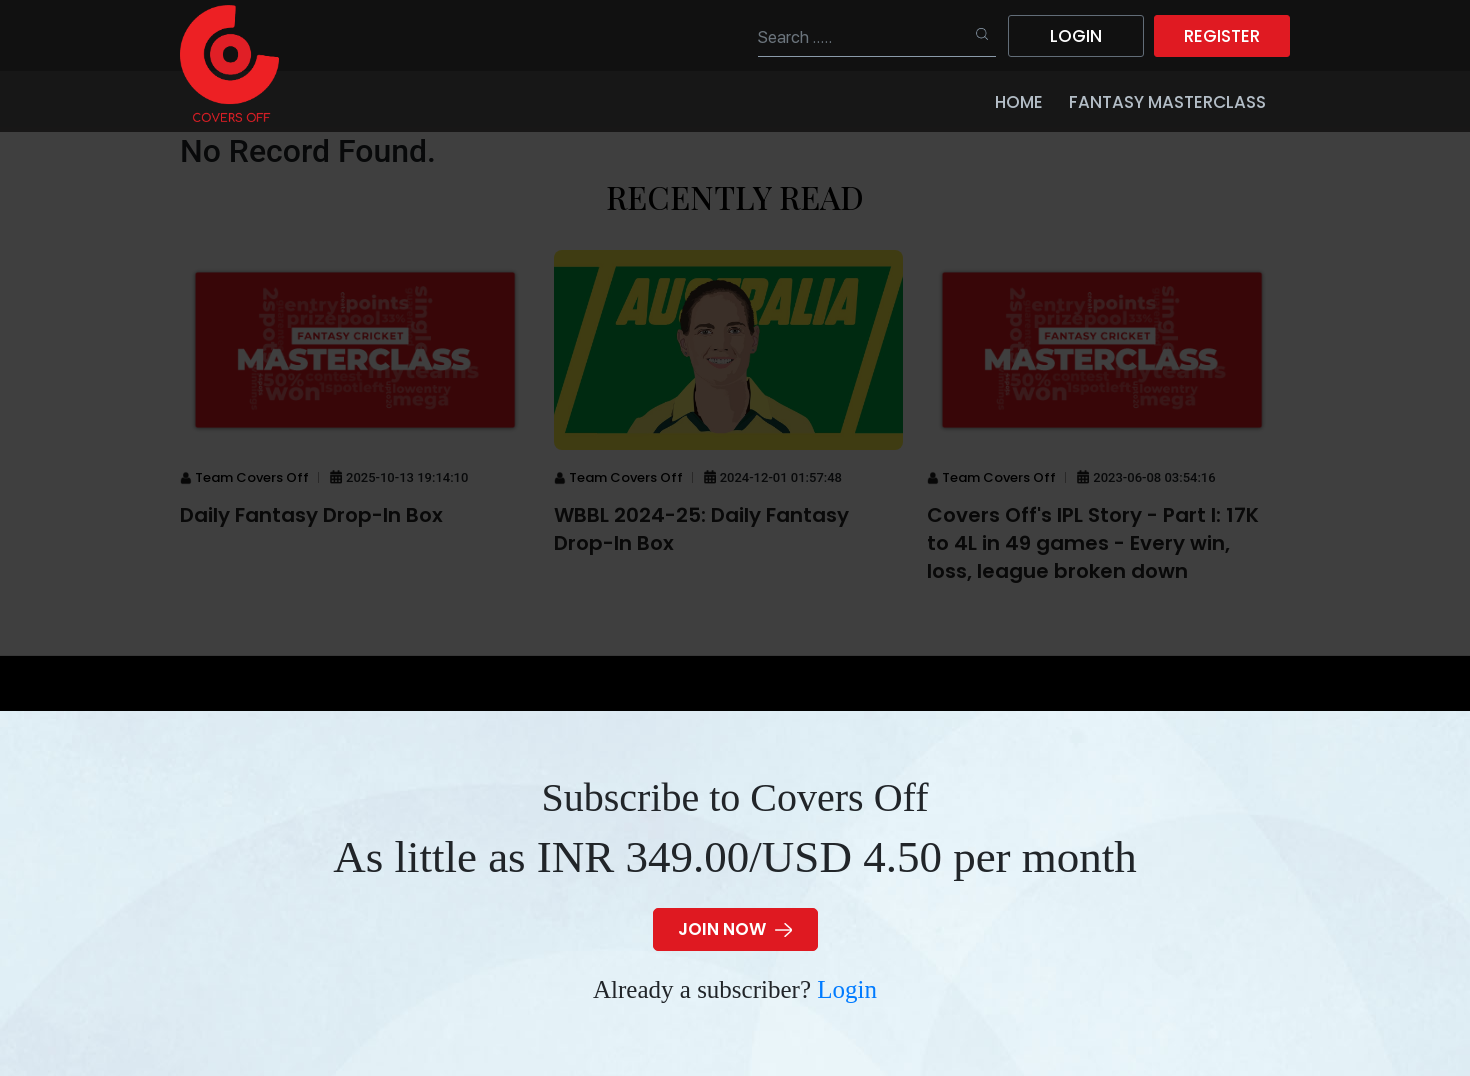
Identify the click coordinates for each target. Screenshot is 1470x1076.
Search (973, 35)
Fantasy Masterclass (1167, 102)
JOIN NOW (735, 929)
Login (847, 989)
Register (1222, 36)
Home (1019, 102)
